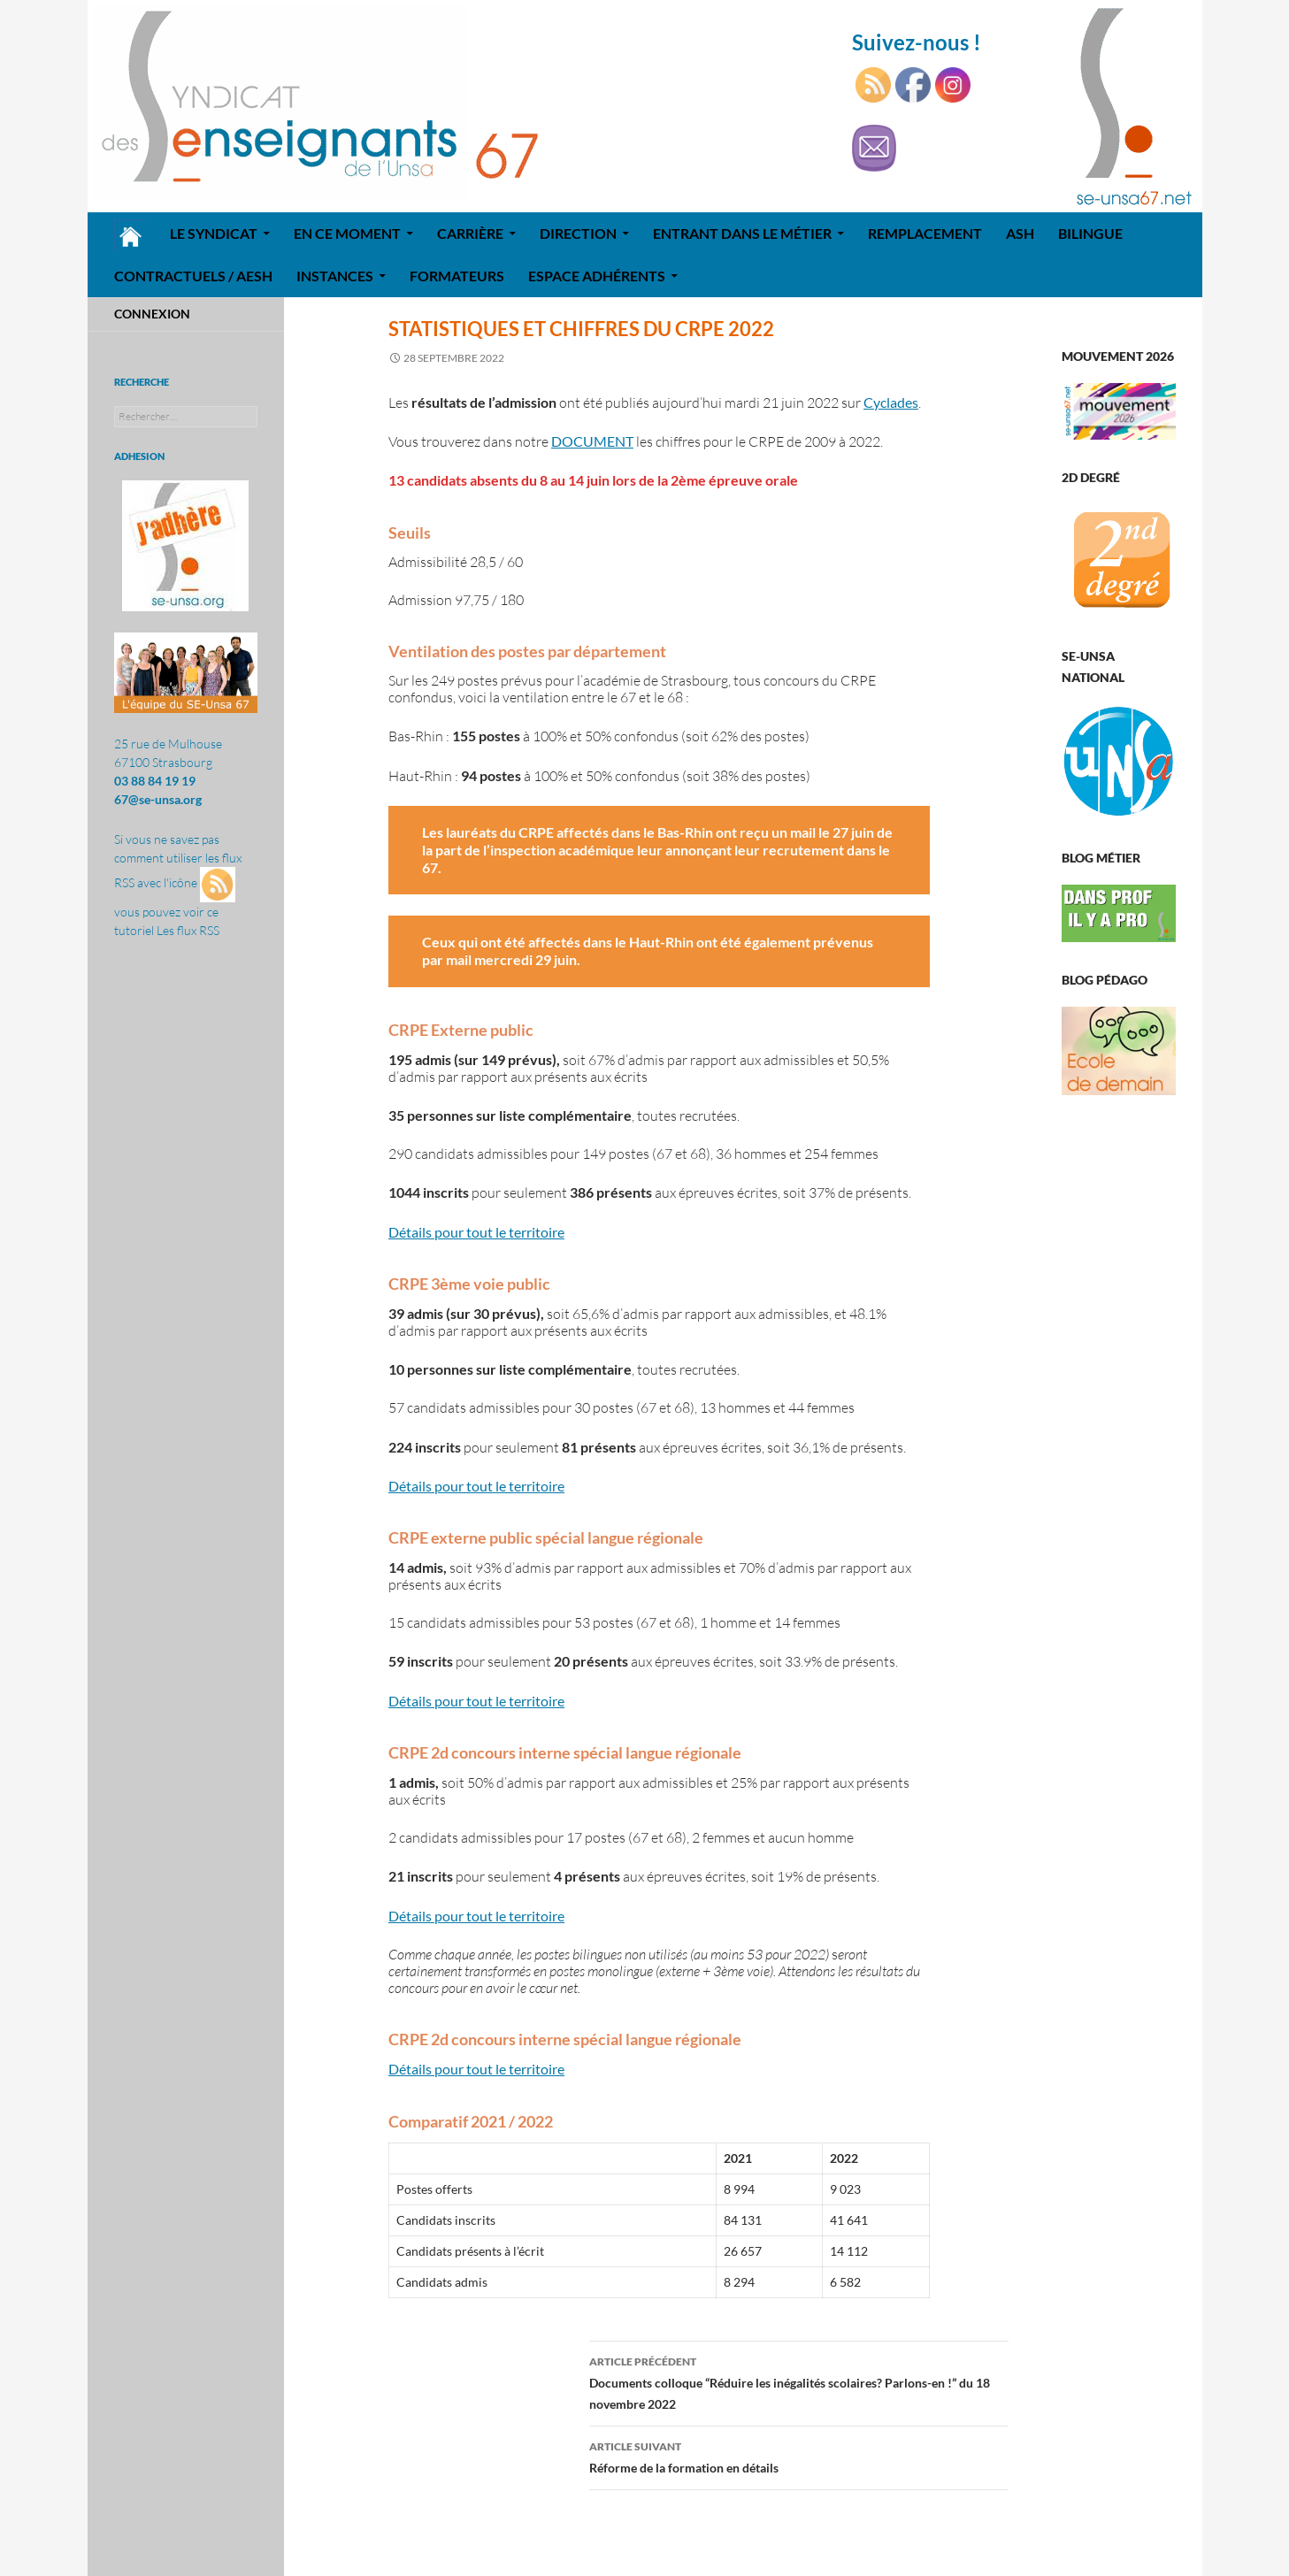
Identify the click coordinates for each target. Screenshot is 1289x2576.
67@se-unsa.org (158, 799)
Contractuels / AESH (193, 275)
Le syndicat (213, 233)
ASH (1020, 233)
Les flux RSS (188, 930)
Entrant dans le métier (742, 233)
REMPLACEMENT (925, 233)
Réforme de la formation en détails (799, 2455)
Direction (578, 233)
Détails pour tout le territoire (476, 1231)
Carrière (470, 233)
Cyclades (890, 402)
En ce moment (347, 233)
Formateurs (457, 275)
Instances (334, 275)
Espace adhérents (596, 275)
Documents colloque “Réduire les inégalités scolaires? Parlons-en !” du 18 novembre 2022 (799, 2381)
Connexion (152, 313)
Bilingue (1090, 233)
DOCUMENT (592, 441)
